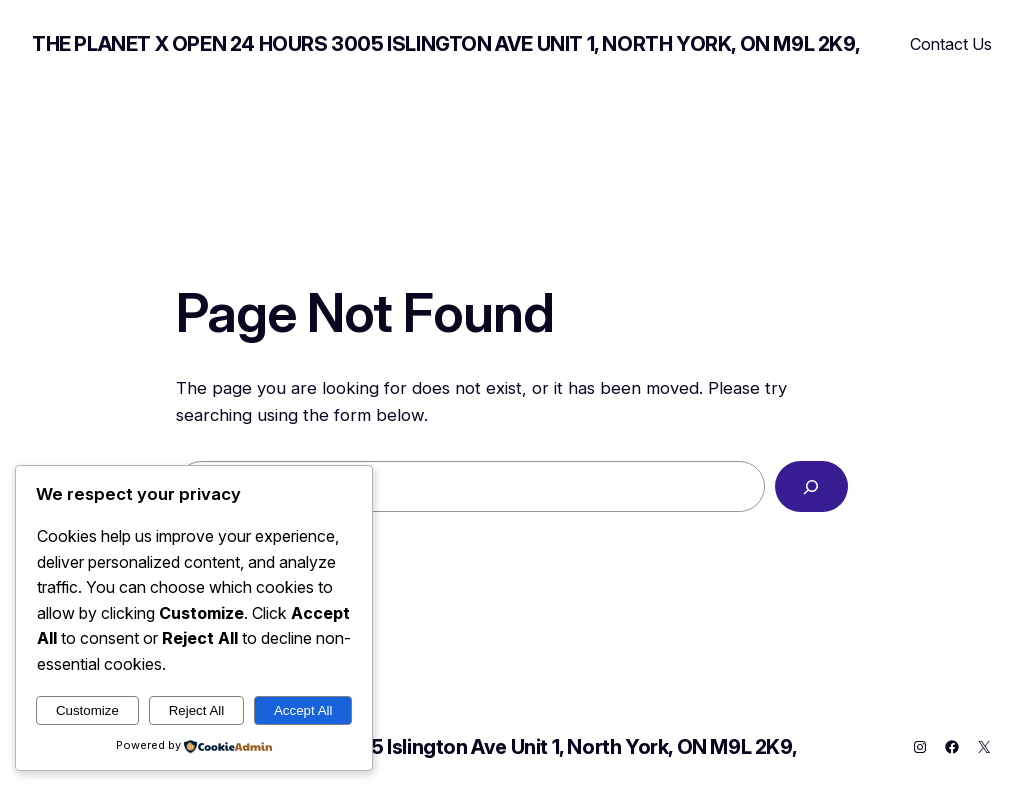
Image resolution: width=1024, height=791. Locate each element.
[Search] (811, 486)
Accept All (303, 710)
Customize (87, 710)
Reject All (197, 710)
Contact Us (951, 44)
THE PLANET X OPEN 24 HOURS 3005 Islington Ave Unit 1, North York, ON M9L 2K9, (446, 44)
